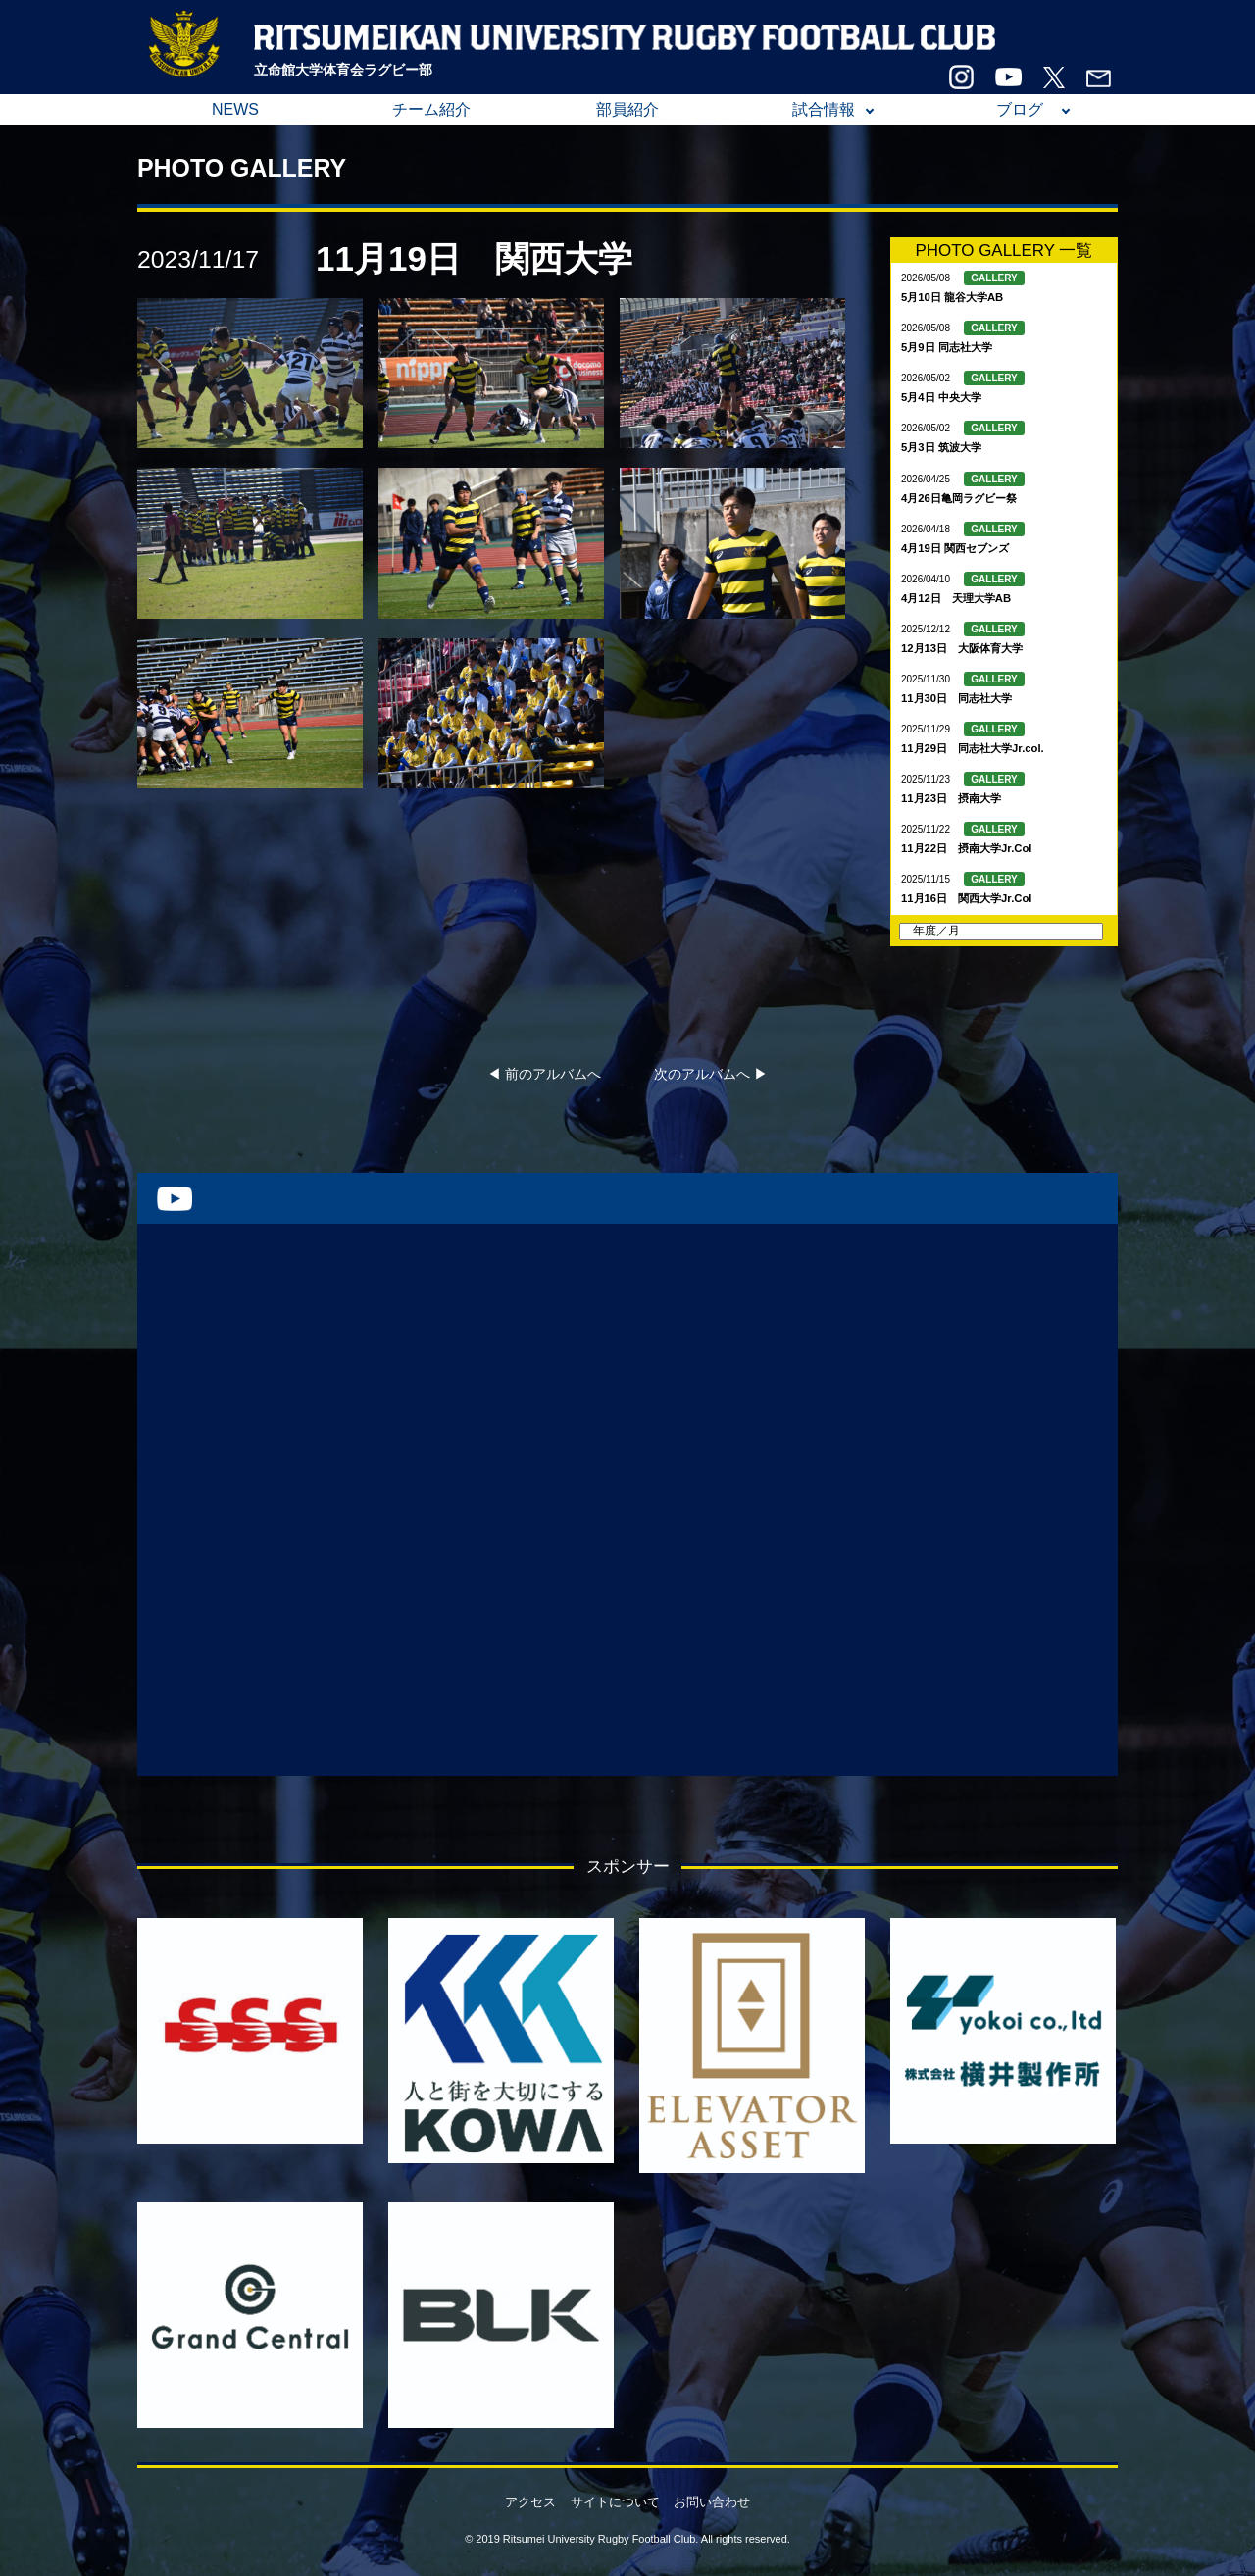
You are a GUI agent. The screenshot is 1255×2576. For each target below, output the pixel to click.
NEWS (235, 109)
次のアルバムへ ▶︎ (711, 1074)
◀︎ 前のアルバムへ (544, 1074)
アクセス (530, 2502)
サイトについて (615, 2502)
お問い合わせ (712, 2502)
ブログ (1019, 109)
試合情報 (823, 109)
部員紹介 (627, 109)
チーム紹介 (431, 109)
